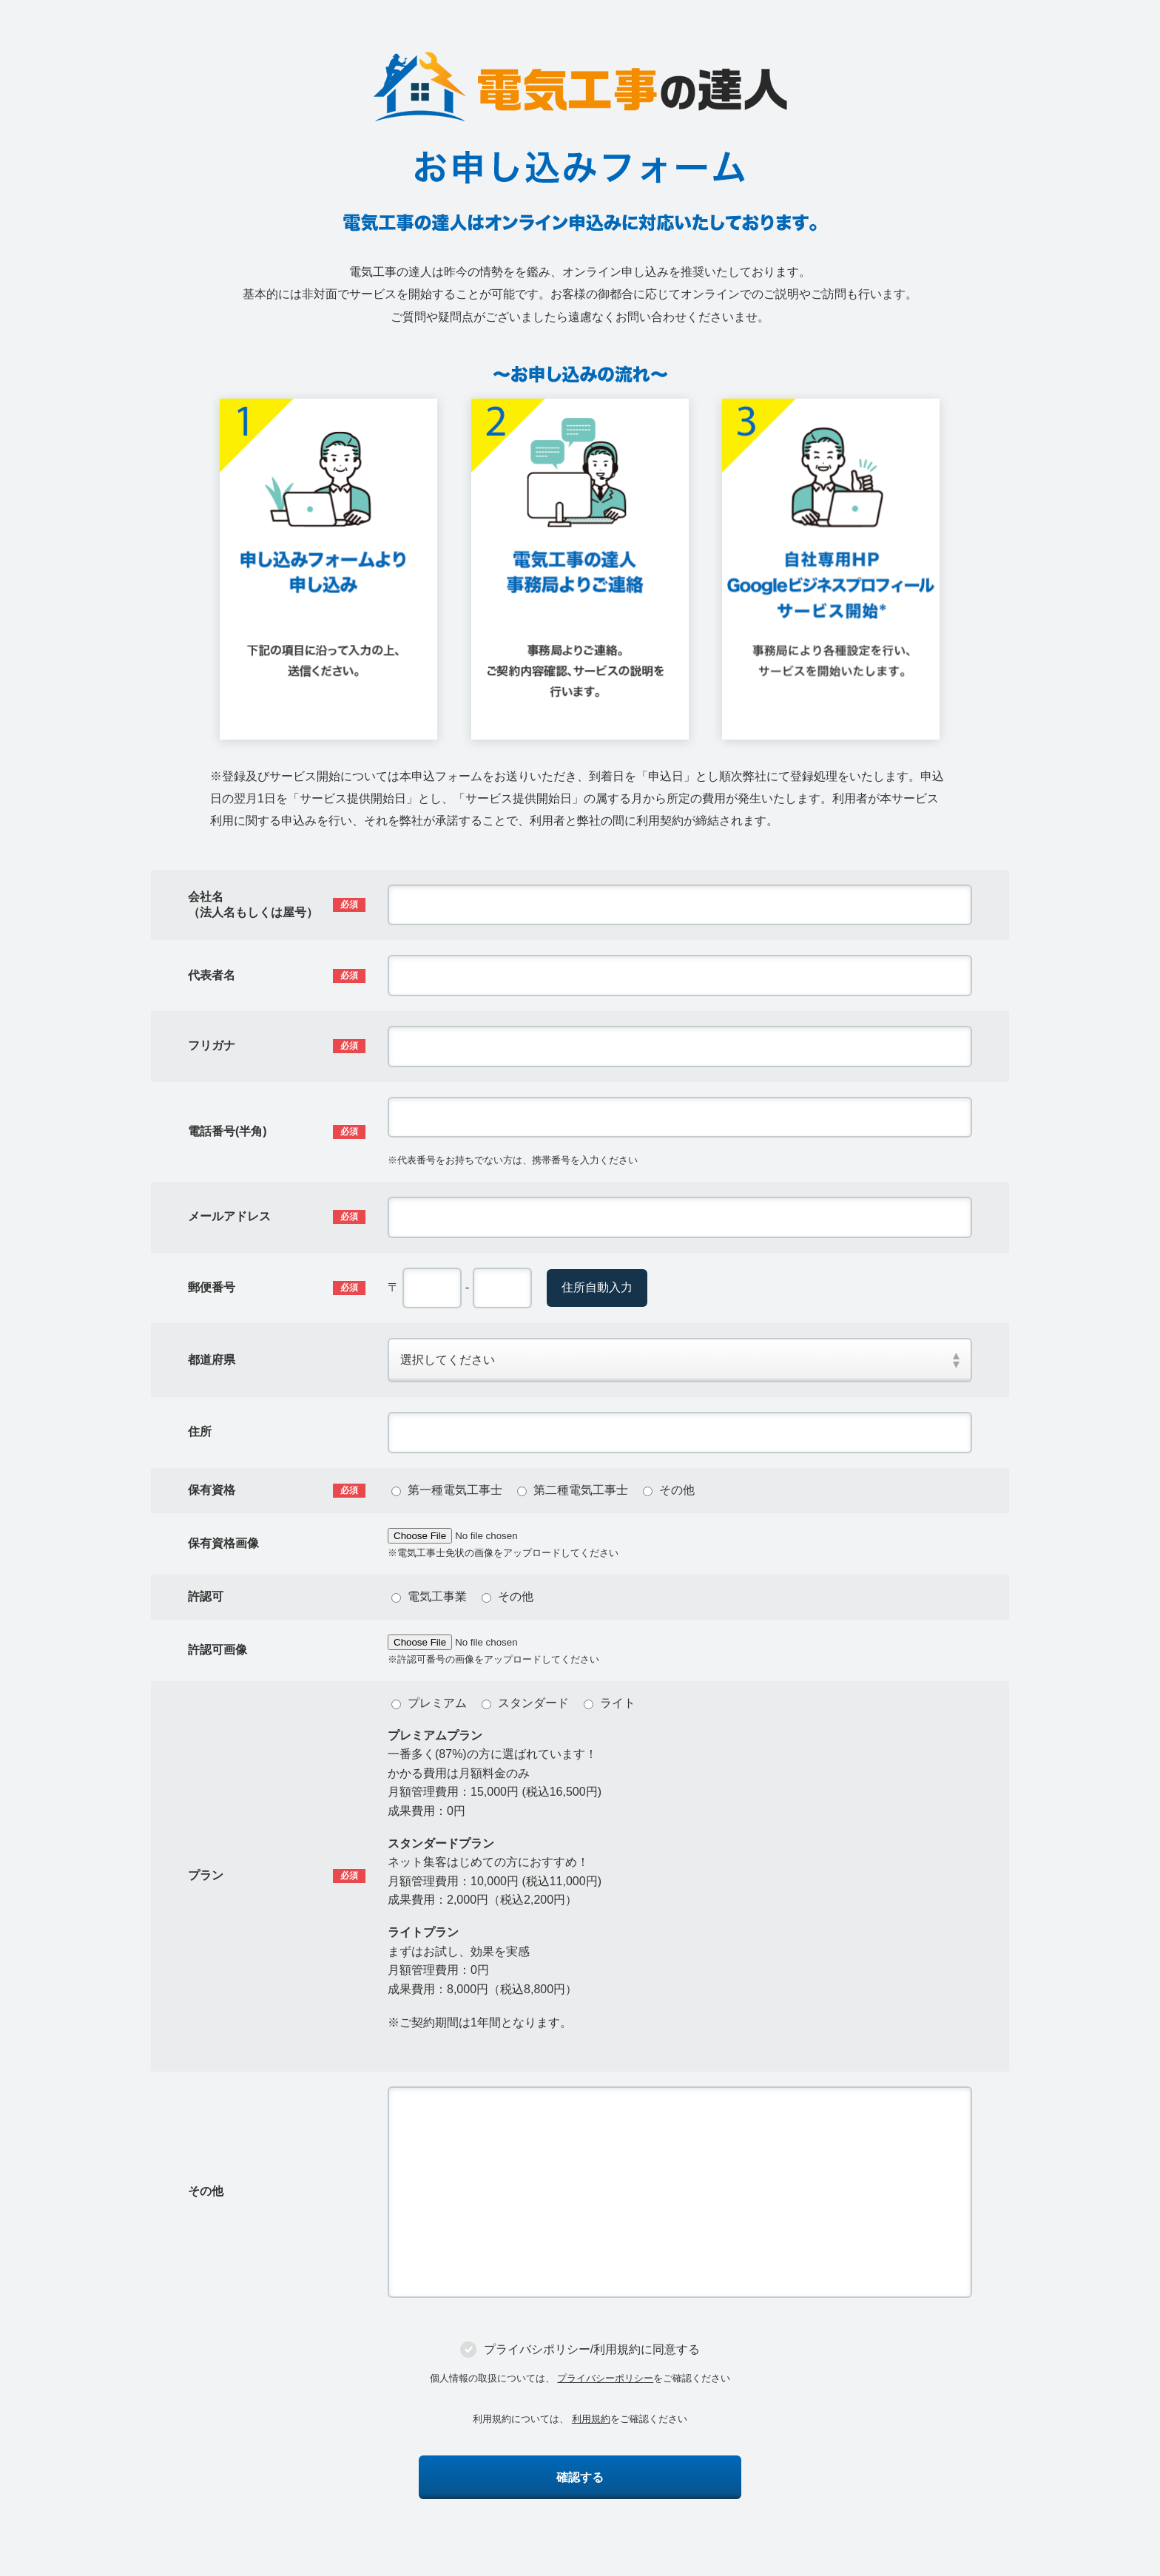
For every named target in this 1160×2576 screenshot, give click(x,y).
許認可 (205, 1596)
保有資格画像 (223, 1543)
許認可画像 (217, 1649)
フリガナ (211, 1045)
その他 (205, 2191)
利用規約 (591, 2418)
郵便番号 (211, 1287)
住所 (200, 1431)
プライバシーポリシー (605, 2378)
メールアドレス (229, 1216)
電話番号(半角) (227, 1131)
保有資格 (211, 1490)
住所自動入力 (597, 1287)
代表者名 (211, 975)
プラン (205, 1875)
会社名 (253, 904)
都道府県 (211, 1359)
